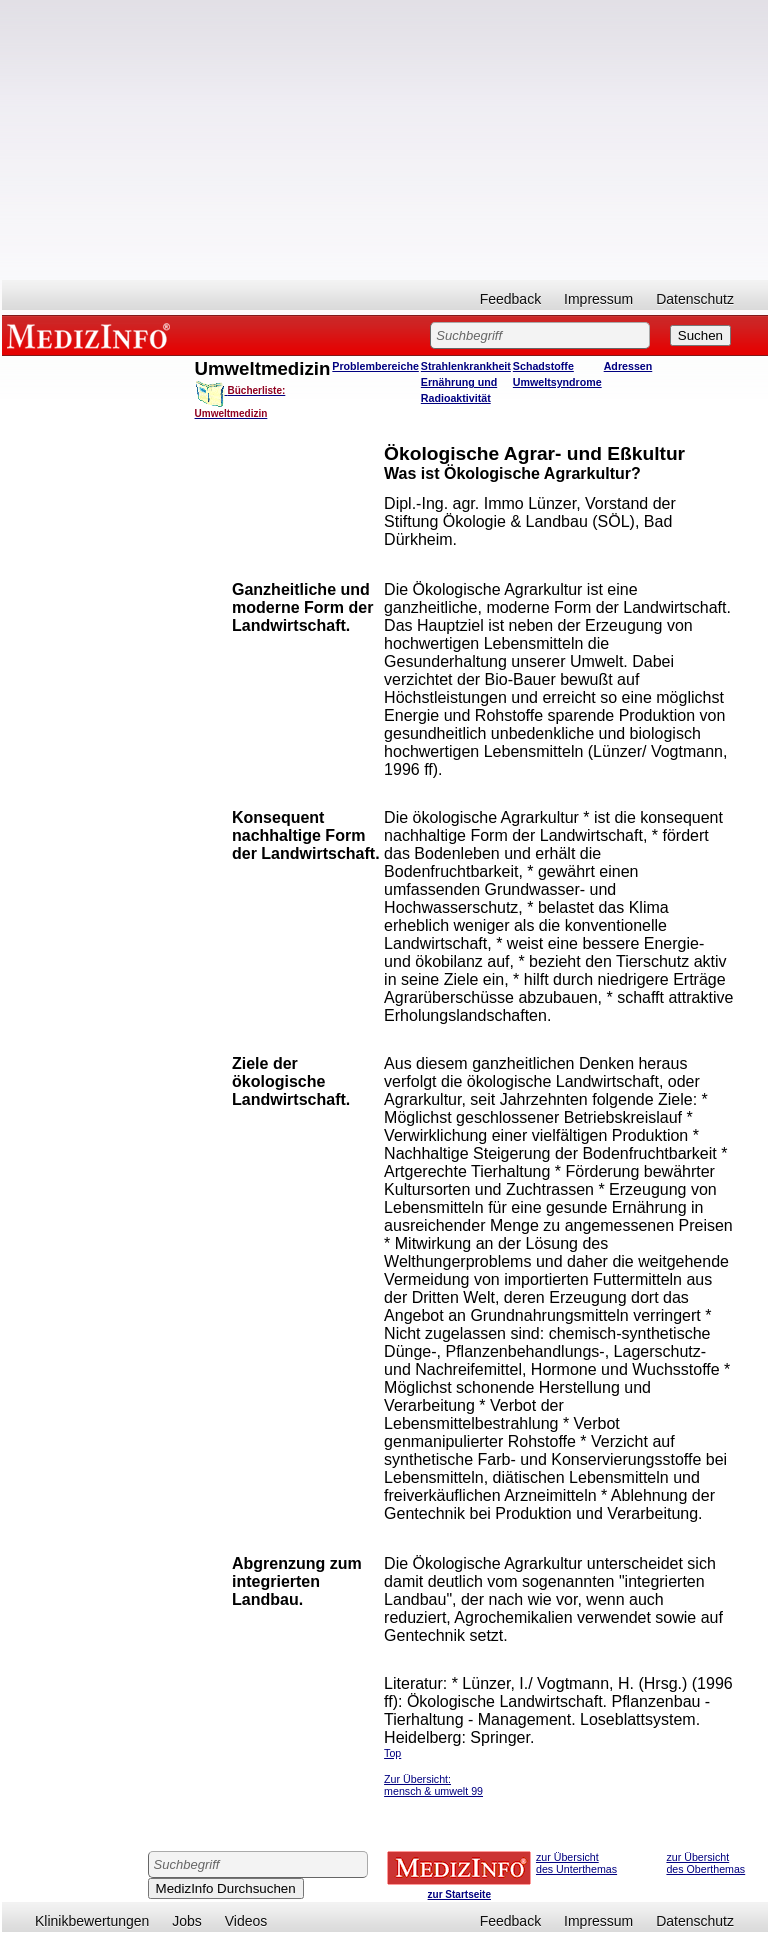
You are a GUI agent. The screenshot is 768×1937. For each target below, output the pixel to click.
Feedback (510, 299)
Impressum (598, 299)
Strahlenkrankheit (466, 366)
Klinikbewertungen (92, 1921)
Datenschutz (695, 299)
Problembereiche (375, 366)
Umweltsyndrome (557, 382)
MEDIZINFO (92, 335)
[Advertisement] (385, 140)
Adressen (628, 366)
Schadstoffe (543, 366)
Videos (246, 1921)
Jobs (187, 1921)
